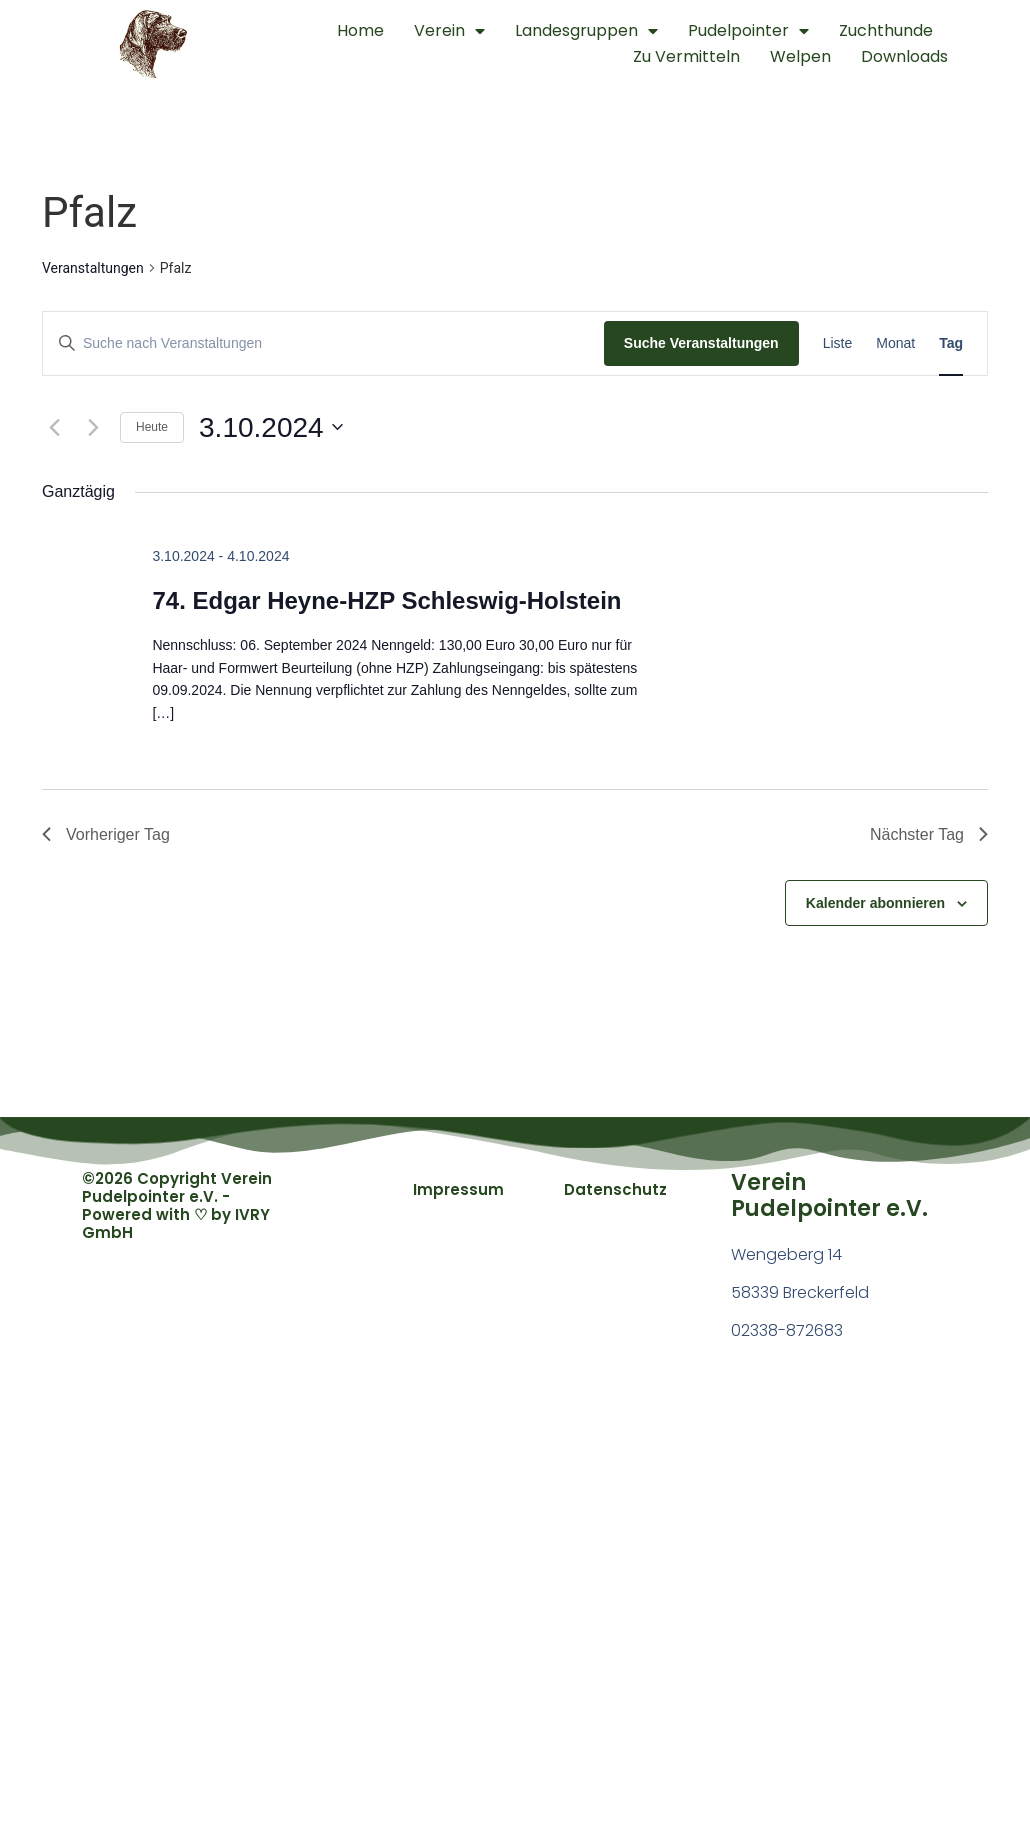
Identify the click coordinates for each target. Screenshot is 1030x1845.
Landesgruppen (586, 31)
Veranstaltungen (93, 268)
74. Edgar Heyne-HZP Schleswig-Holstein (386, 600)
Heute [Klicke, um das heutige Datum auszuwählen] (152, 427)
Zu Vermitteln (686, 56)
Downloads (904, 56)
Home (360, 30)
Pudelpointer (748, 31)
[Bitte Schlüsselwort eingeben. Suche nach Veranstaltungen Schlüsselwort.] (323, 343)
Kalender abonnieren (875, 903)
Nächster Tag (929, 834)
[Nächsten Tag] (93, 427)
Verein (449, 31)
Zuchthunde (886, 30)
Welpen (800, 56)
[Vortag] (54, 427)
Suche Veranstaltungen (701, 343)
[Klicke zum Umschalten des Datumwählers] (271, 428)
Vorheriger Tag (106, 834)
